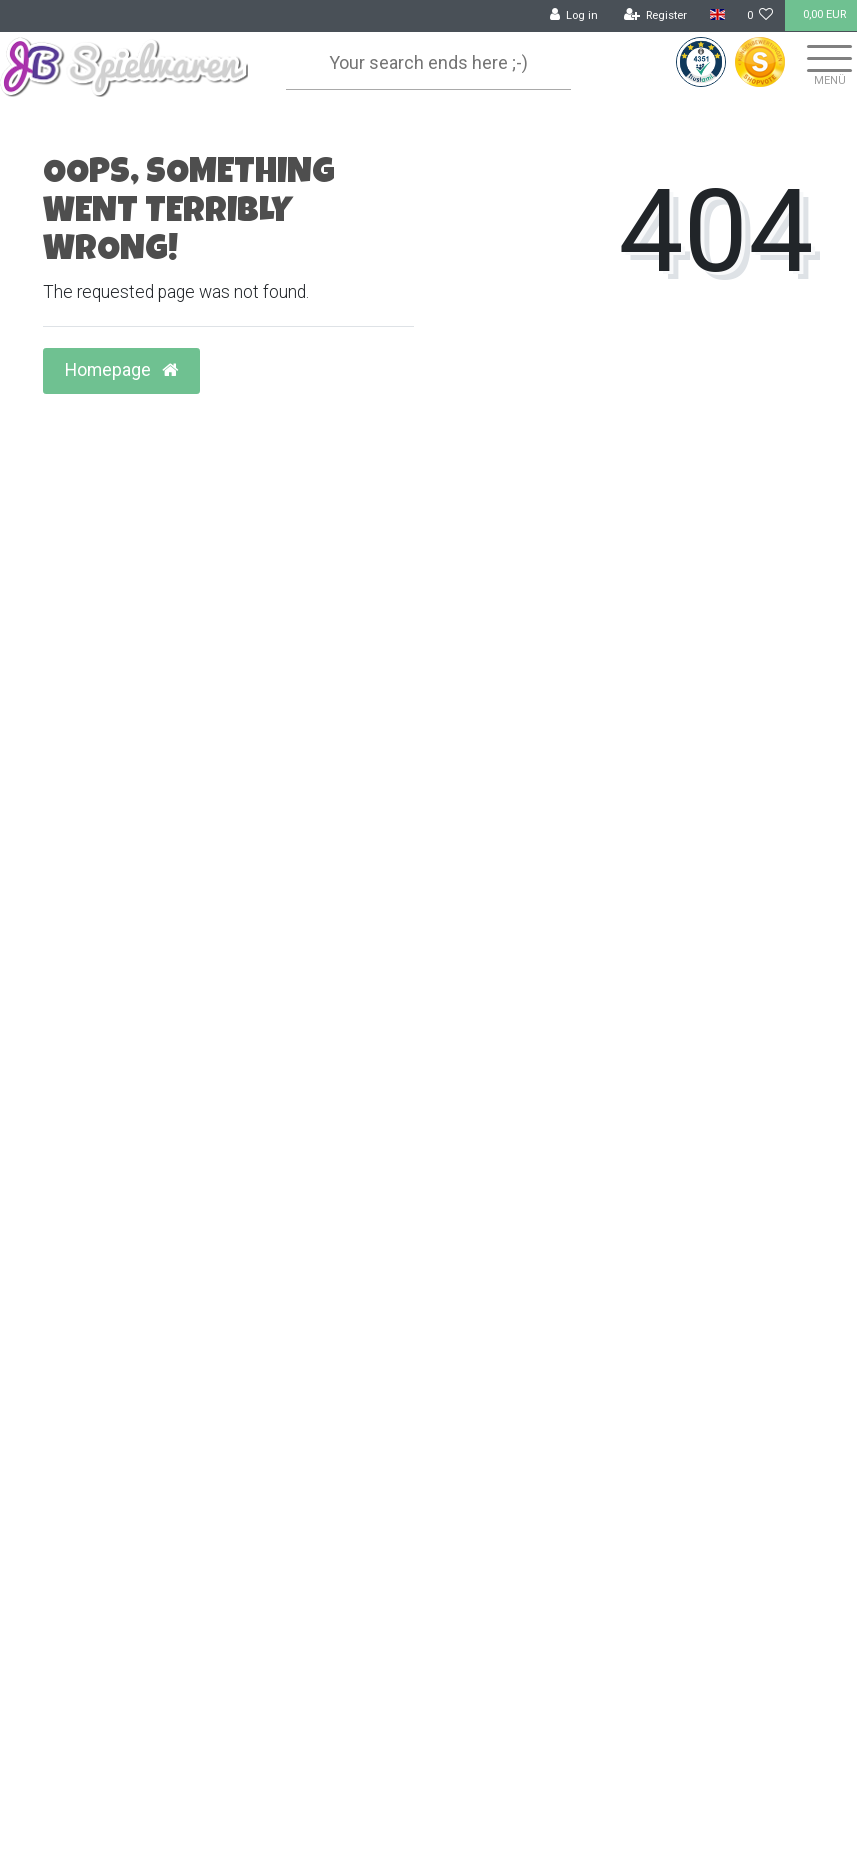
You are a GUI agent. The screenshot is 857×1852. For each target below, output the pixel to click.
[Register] (656, 16)
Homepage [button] (121, 370)
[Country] (716, 15)
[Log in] (574, 16)
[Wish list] (760, 16)
